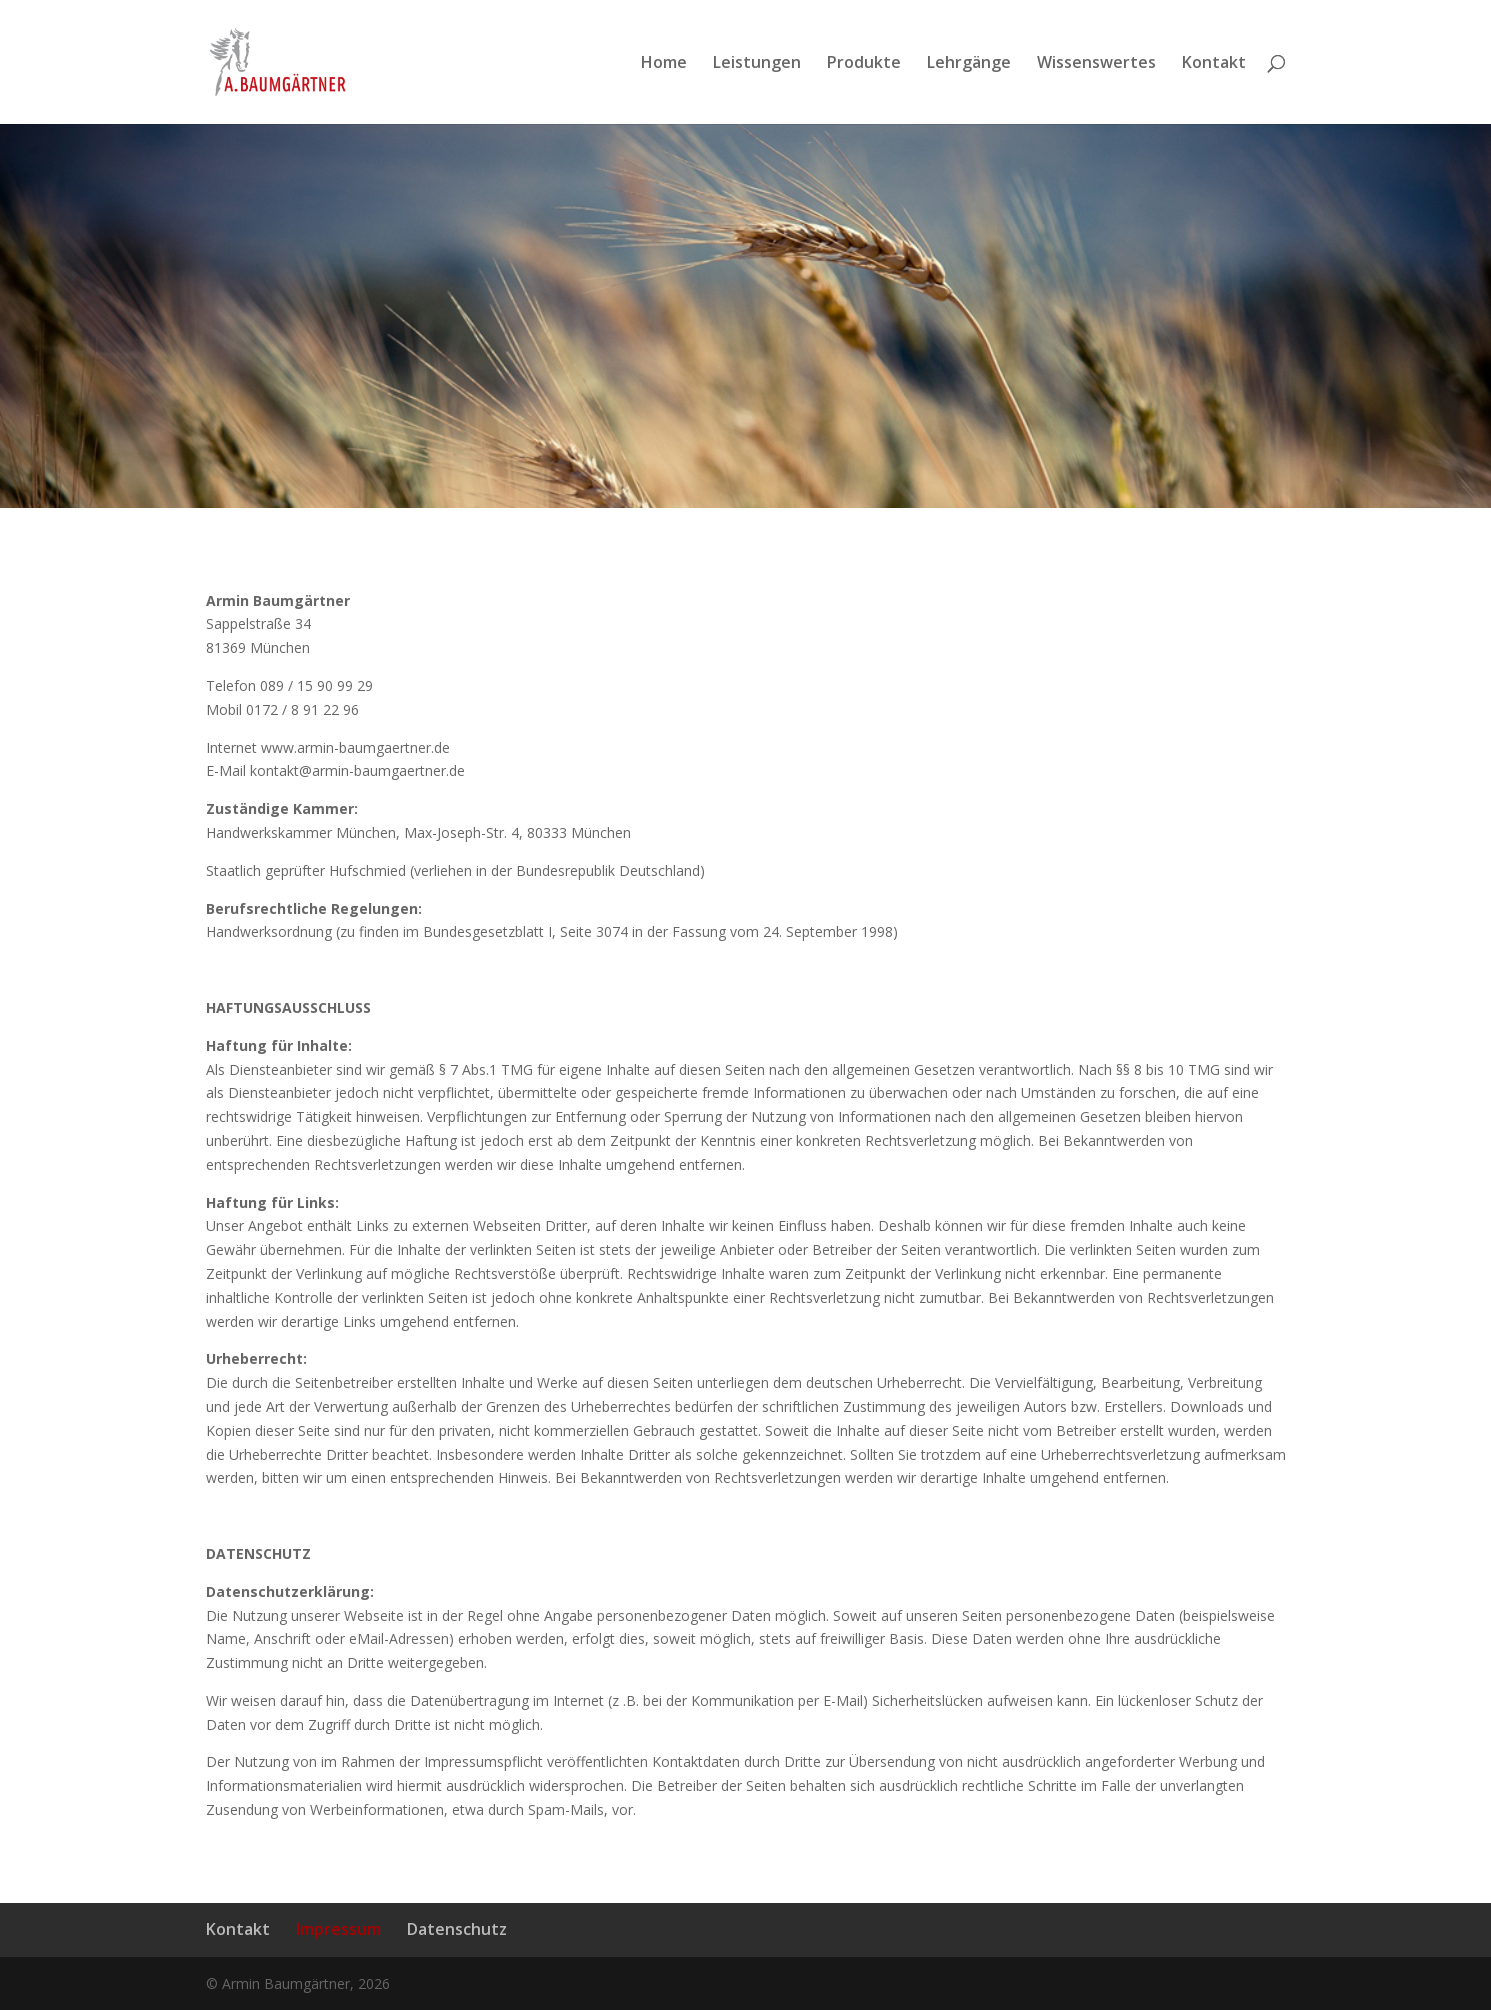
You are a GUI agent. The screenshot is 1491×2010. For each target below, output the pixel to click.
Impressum (338, 1929)
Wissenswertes (1096, 64)
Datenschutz (457, 1929)
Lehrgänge (969, 64)
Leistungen (757, 64)
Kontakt (1214, 64)
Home (664, 64)
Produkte (864, 64)
